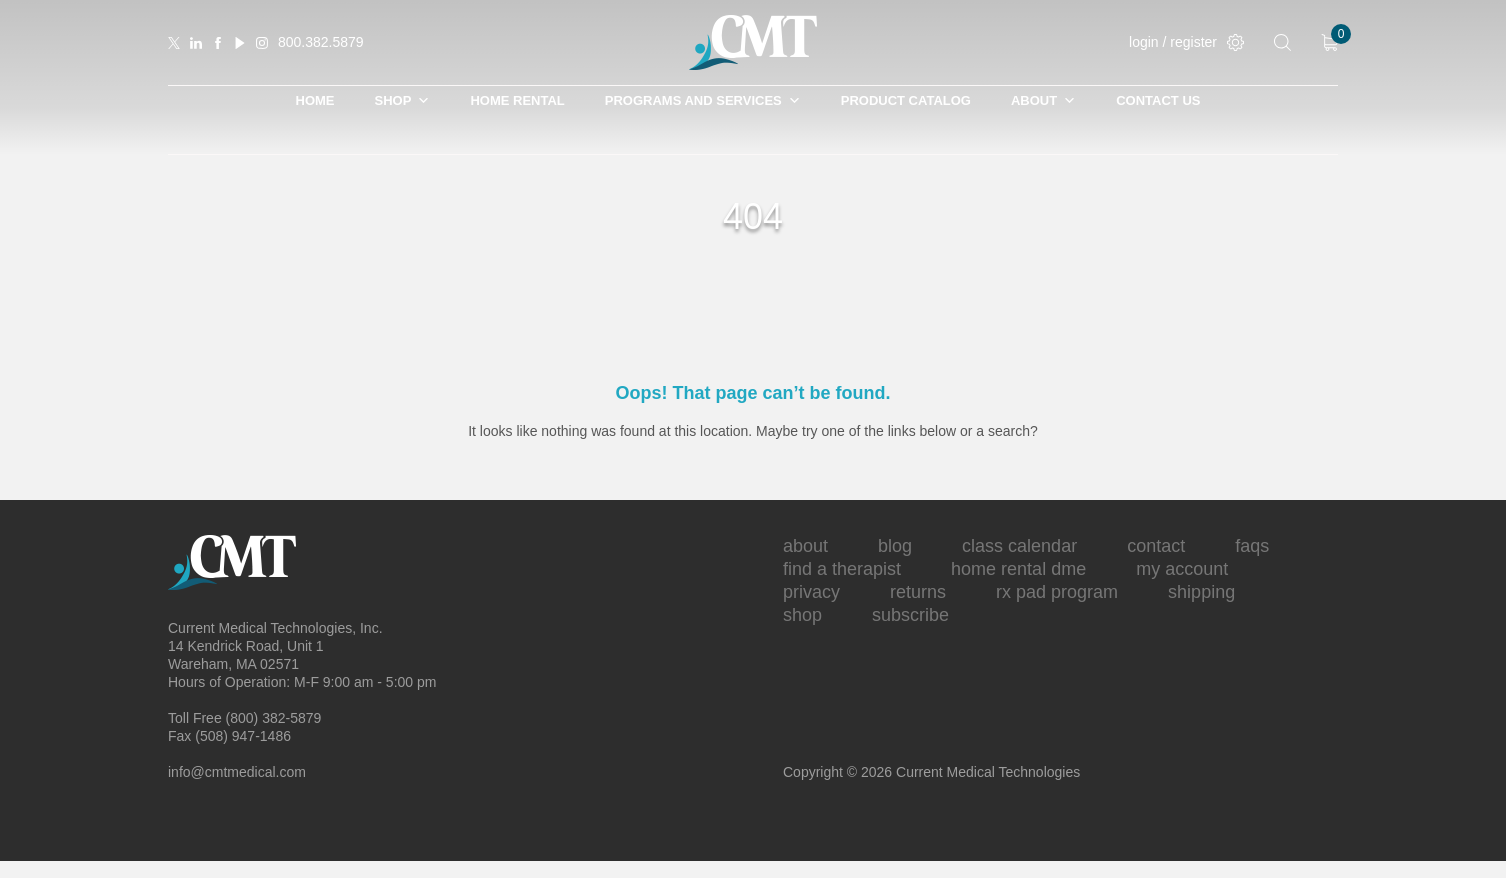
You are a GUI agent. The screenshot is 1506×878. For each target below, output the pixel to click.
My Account (1182, 569)
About (1043, 101)
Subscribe (910, 615)
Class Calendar (1019, 546)
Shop (802, 615)
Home (315, 100)
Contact (1156, 546)
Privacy (811, 592)
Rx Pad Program (1057, 592)
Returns (918, 592)
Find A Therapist (842, 569)
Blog (895, 546)
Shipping (1201, 592)
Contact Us (1158, 100)
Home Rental (517, 100)
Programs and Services (703, 101)
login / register (1186, 42)
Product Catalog (906, 100)
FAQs (1252, 546)
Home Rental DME (1018, 569)
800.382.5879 (321, 42)
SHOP (403, 101)
